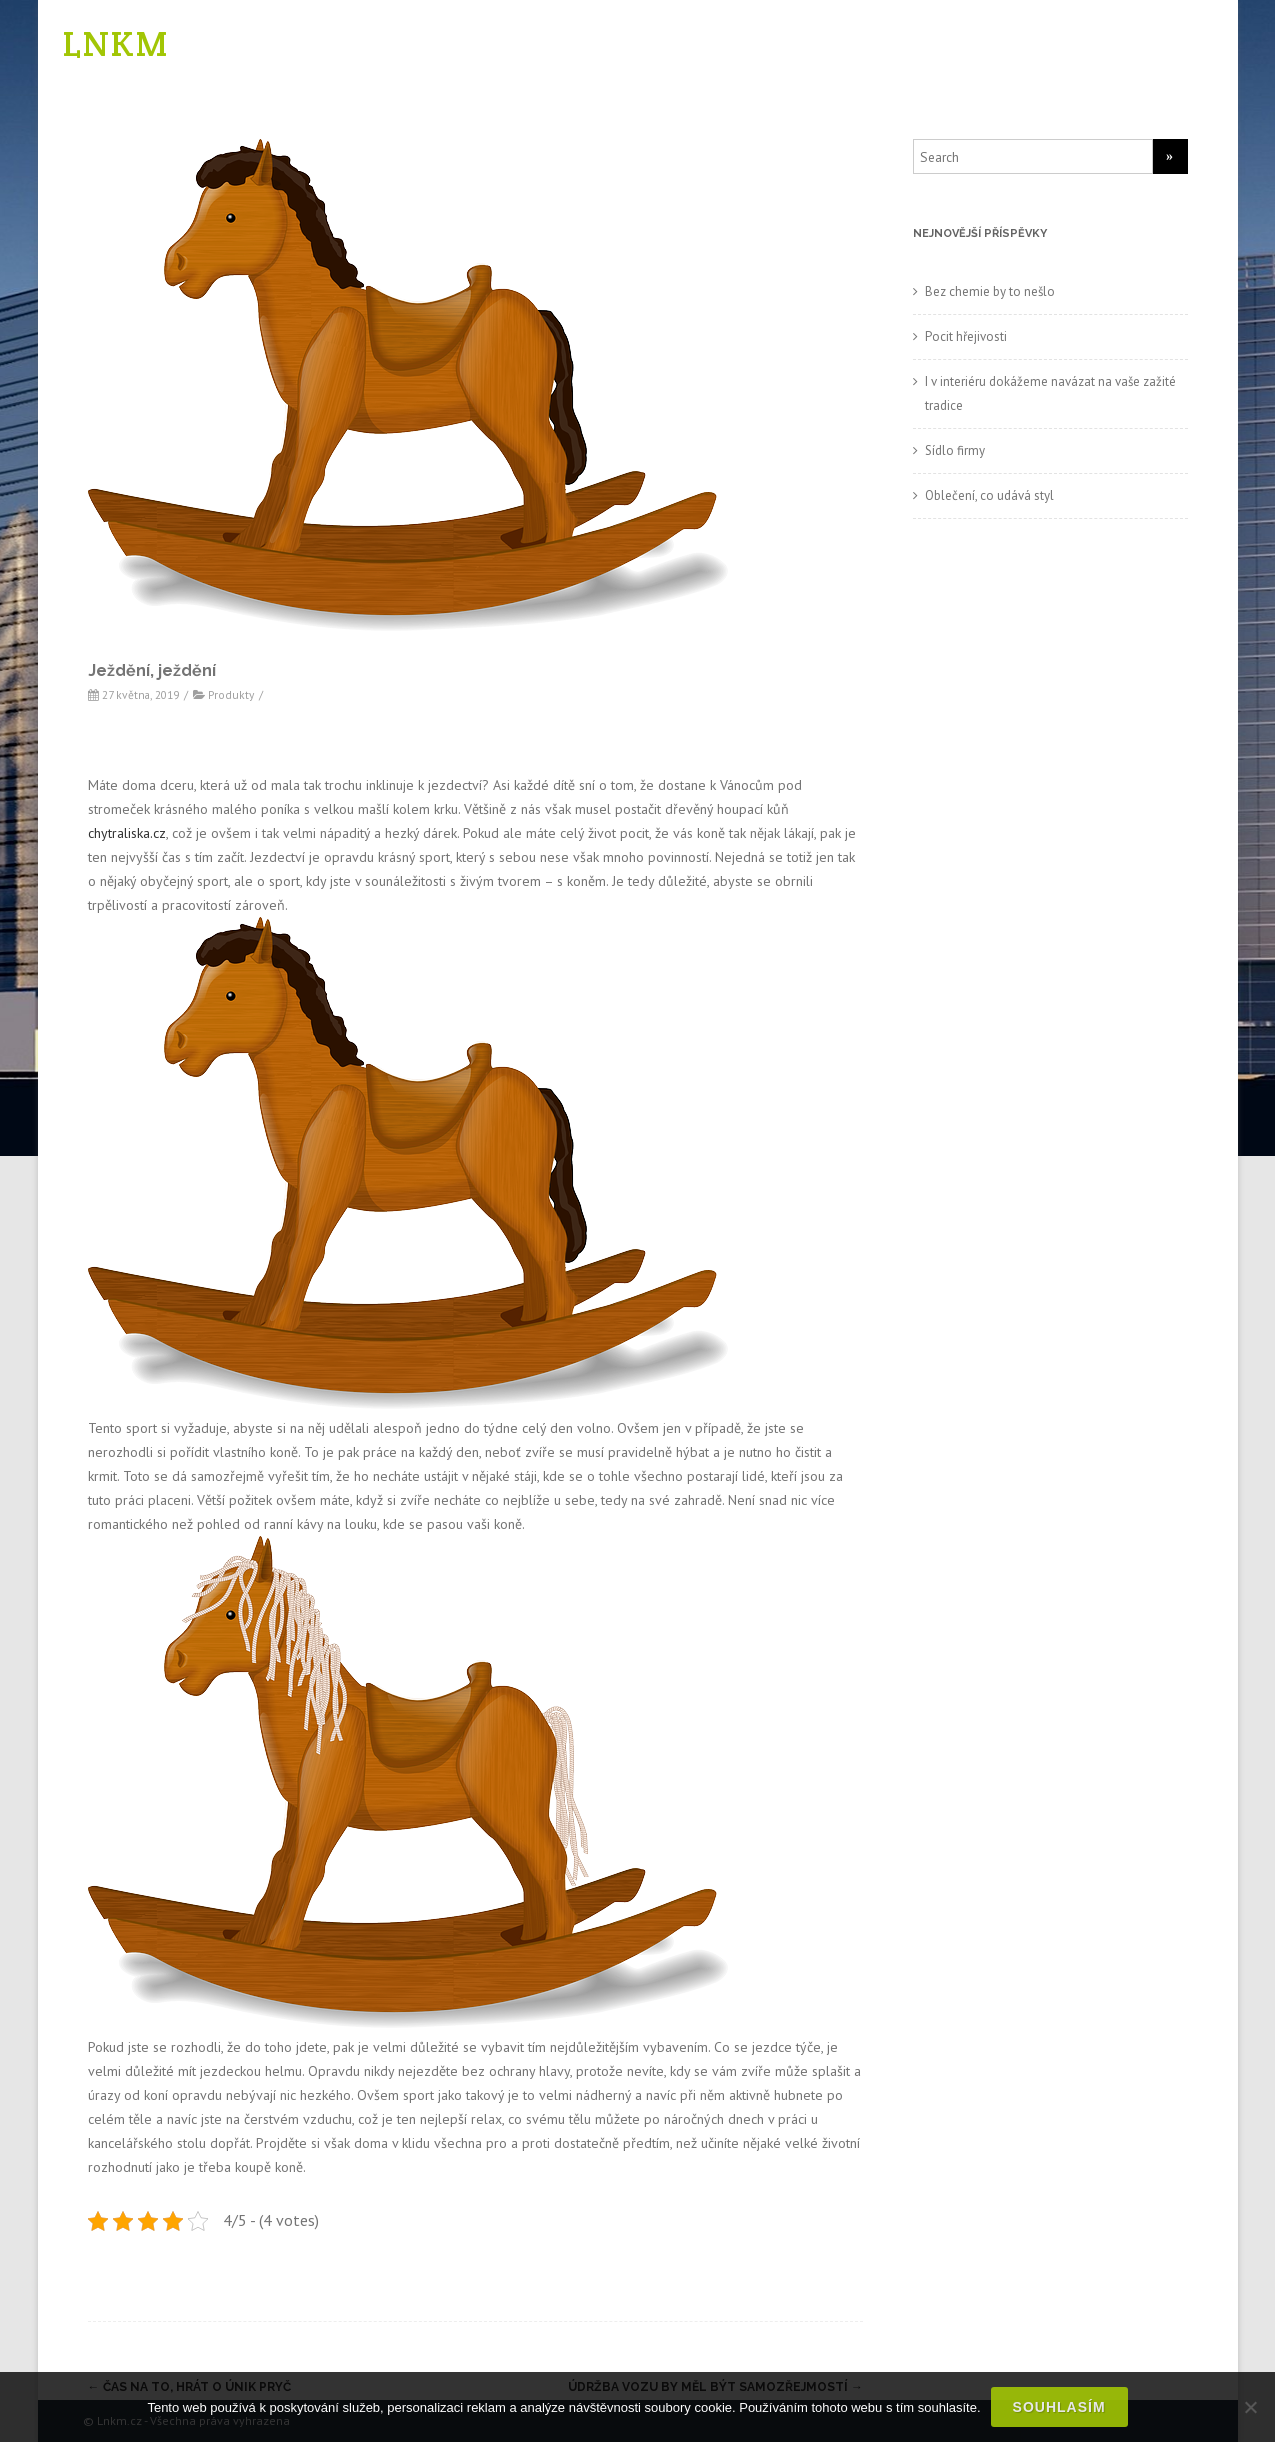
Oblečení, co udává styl (989, 495)
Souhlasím (1059, 2407)
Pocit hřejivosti (966, 336)
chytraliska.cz (127, 833)
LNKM (116, 43)
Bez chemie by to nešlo (990, 291)
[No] (1250, 2407)
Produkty (231, 694)
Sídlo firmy (955, 450)
